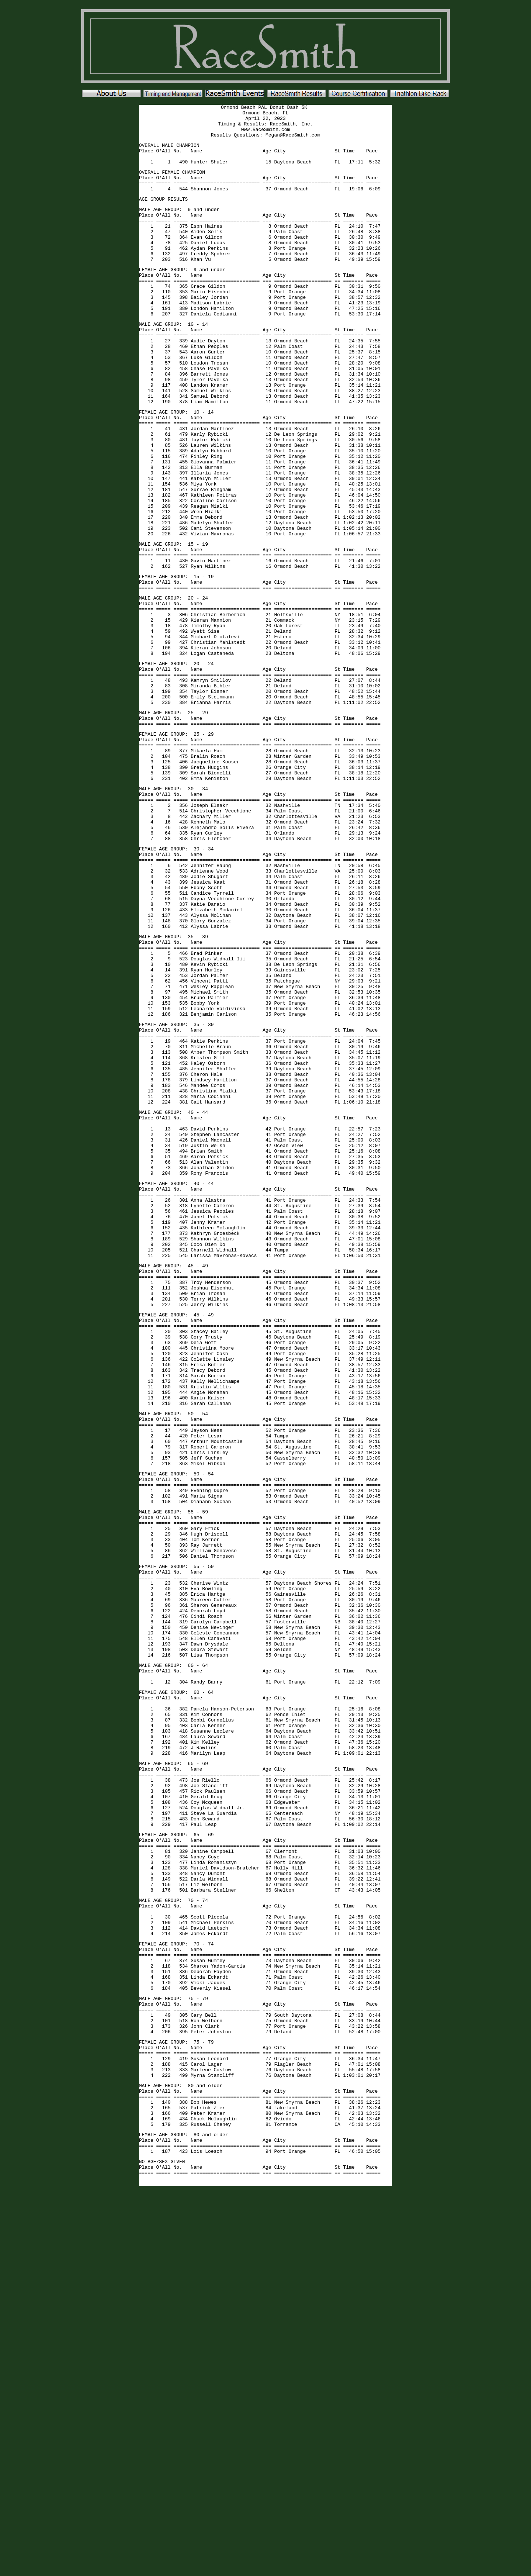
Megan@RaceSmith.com (293, 141)
